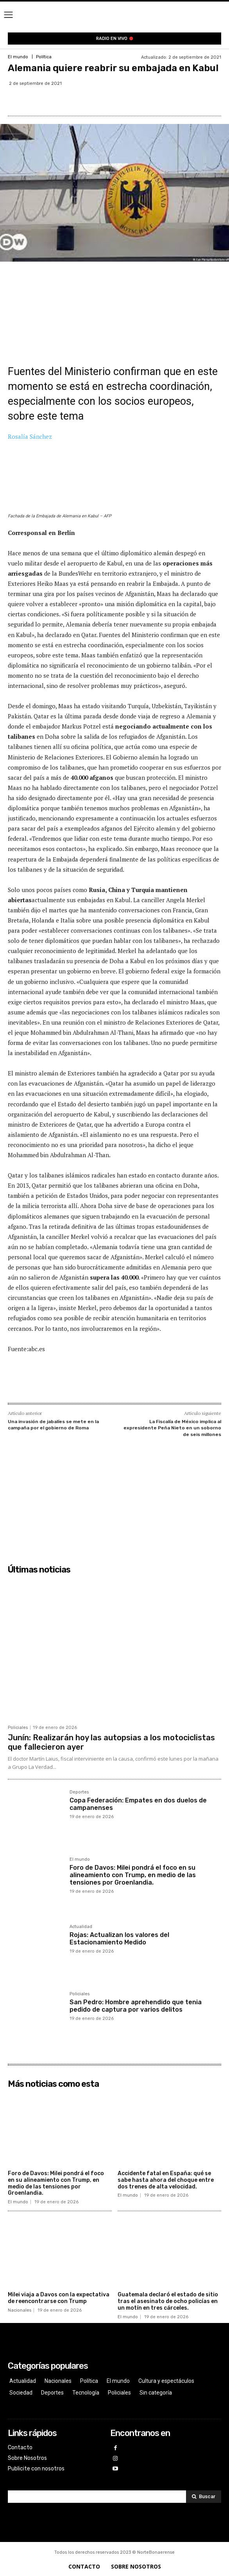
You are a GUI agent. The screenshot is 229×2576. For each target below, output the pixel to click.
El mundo (18, 57)
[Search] (203, 2496)
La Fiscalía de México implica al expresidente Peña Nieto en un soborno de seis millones (172, 1428)
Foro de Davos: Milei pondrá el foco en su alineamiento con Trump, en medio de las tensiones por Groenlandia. (133, 1875)
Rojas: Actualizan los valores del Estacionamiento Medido (119, 1938)
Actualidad (81, 1926)
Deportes (79, 1792)
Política (44, 57)
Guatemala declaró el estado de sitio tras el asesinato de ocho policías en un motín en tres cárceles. (168, 2301)
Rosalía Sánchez (30, 436)
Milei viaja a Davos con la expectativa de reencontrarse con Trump (58, 2298)
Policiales (18, 1727)
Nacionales (19, 2310)
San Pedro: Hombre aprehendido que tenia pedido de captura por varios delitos (136, 2005)
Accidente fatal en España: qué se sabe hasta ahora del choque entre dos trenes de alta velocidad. (166, 2180)
